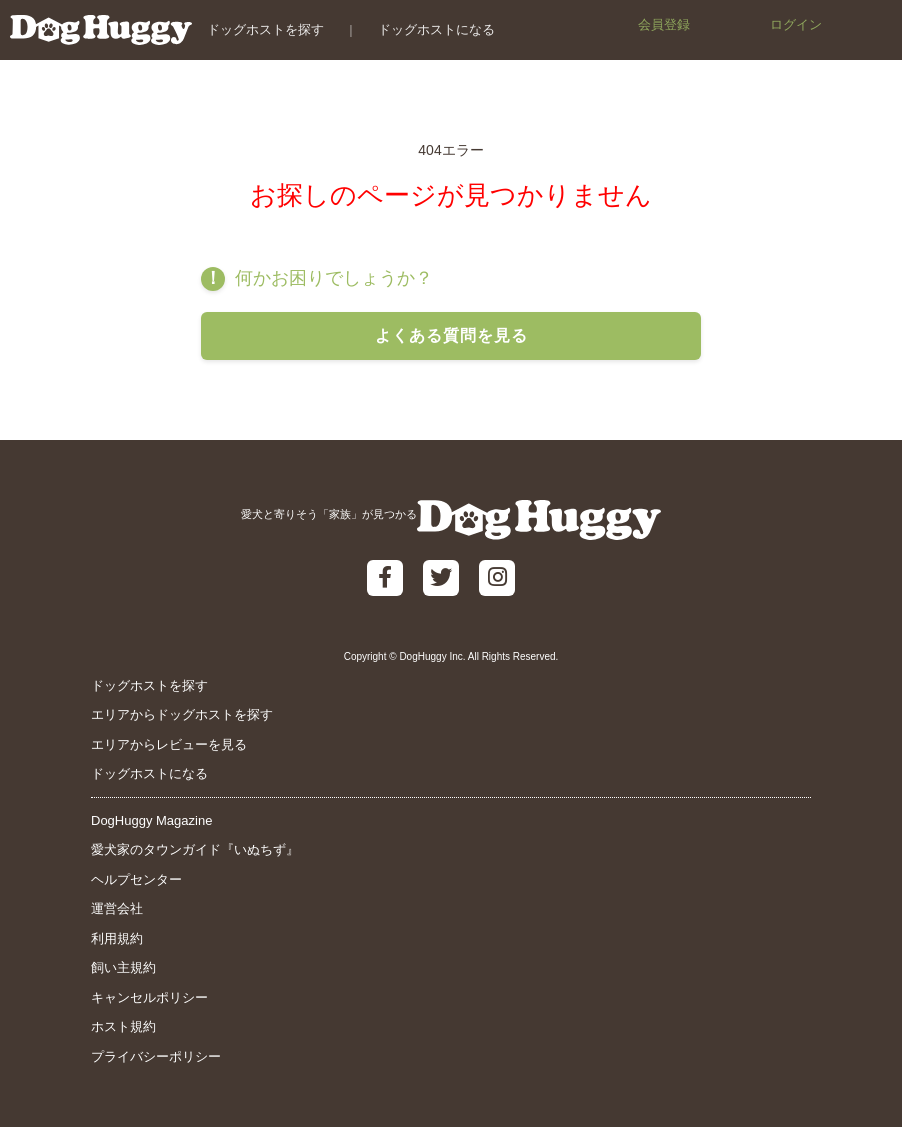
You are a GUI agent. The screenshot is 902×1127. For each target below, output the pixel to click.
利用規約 (117, 938)
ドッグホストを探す (265, 29)
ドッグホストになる (436, 29)
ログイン (796, 24)
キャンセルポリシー (149, 997)
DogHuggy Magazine (151, 820)
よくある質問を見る (451, 335)
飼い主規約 (123, 967)
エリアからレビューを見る (169, 744)
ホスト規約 (123, 1026)
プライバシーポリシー (156, 1056)
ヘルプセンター (136, 879)
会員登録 (664, 24)
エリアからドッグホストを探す (182, 714)
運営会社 (117, 908)
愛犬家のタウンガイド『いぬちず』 (195, 849)
